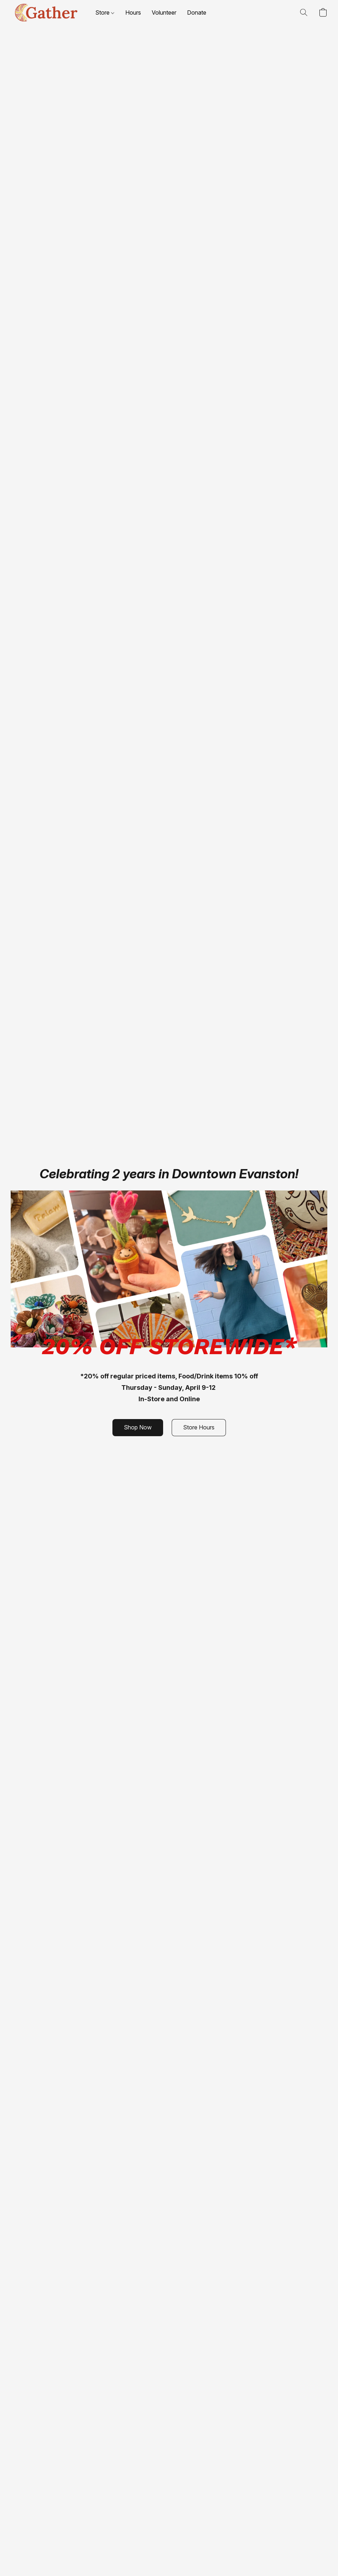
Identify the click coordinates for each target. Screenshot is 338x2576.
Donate (196, 12)
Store (104, 12)
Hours (133, 12)
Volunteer (164, 12)
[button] (46, 12)
